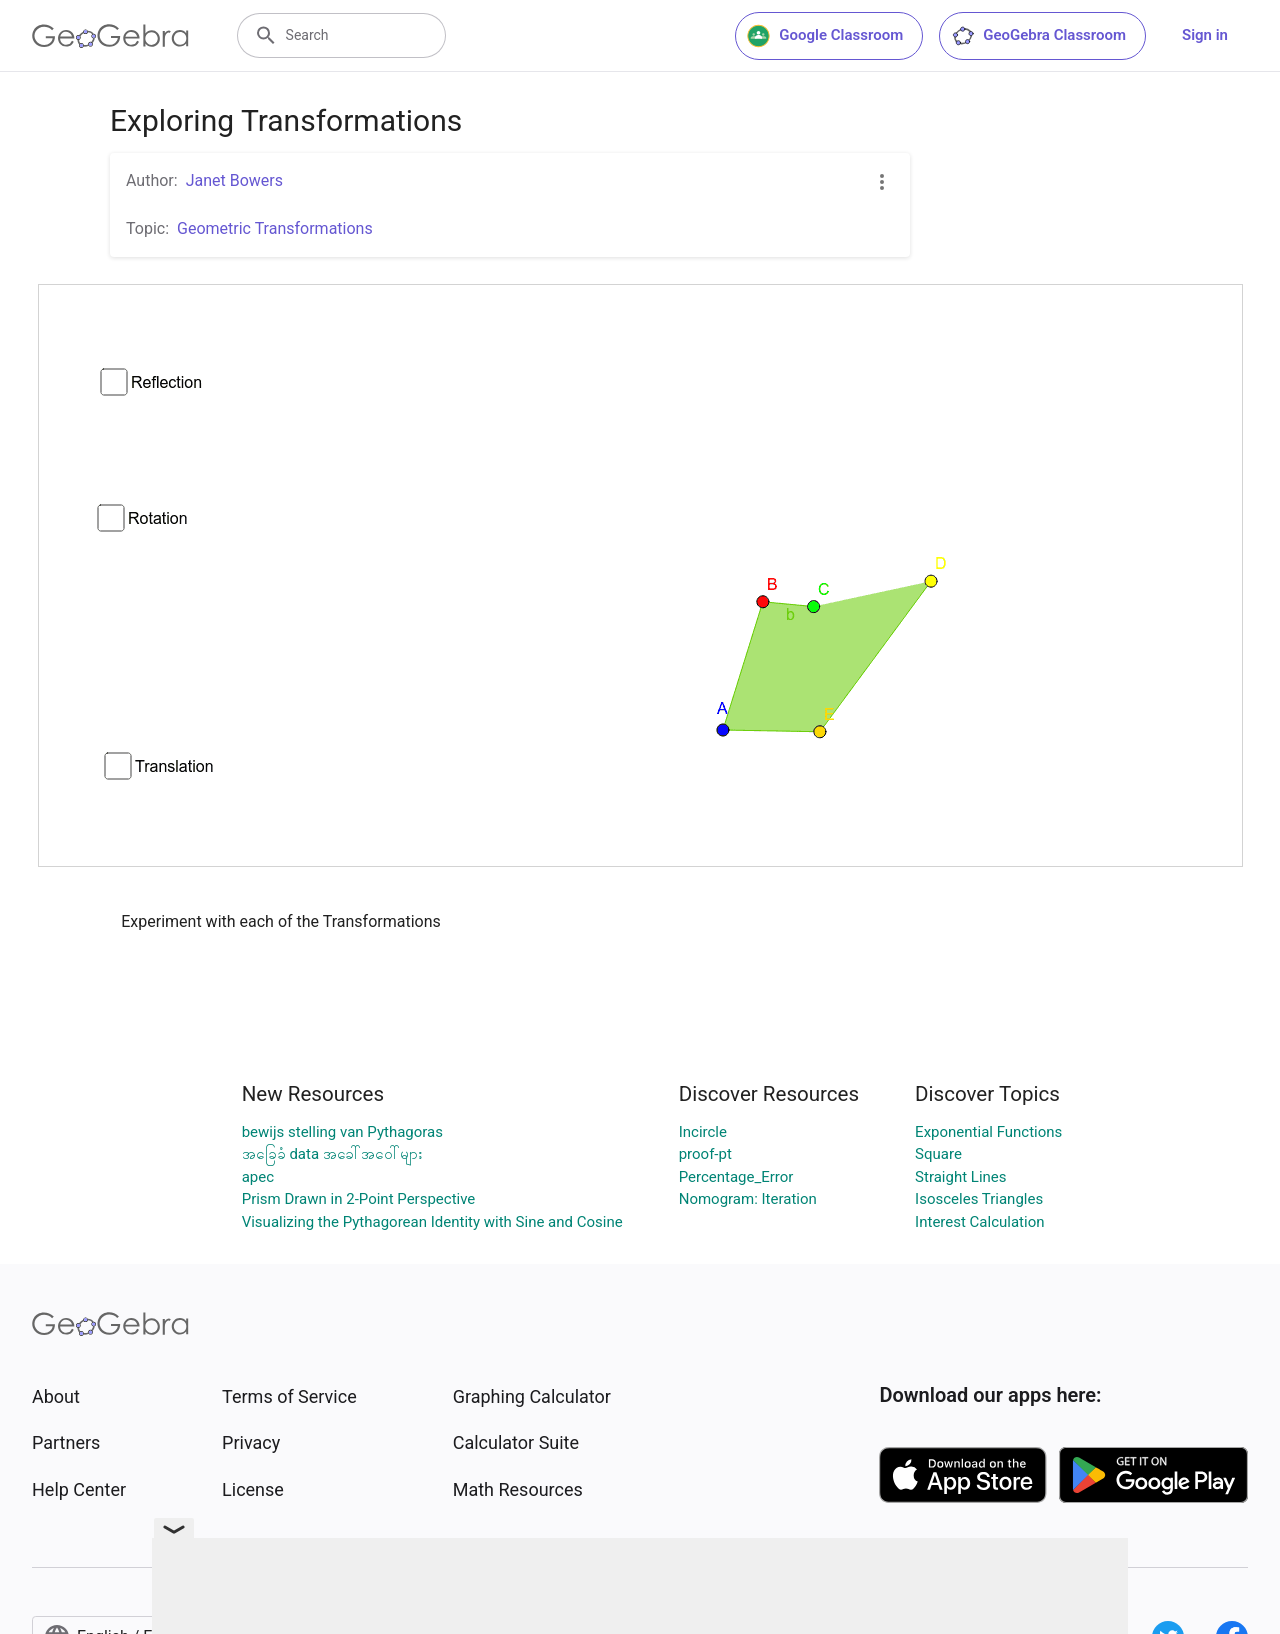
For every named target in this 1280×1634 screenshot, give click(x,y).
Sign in (1205, 35)
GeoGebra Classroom (1038, 36)
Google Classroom (825, 36)
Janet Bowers (234, 180)
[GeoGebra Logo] (110, 36)
